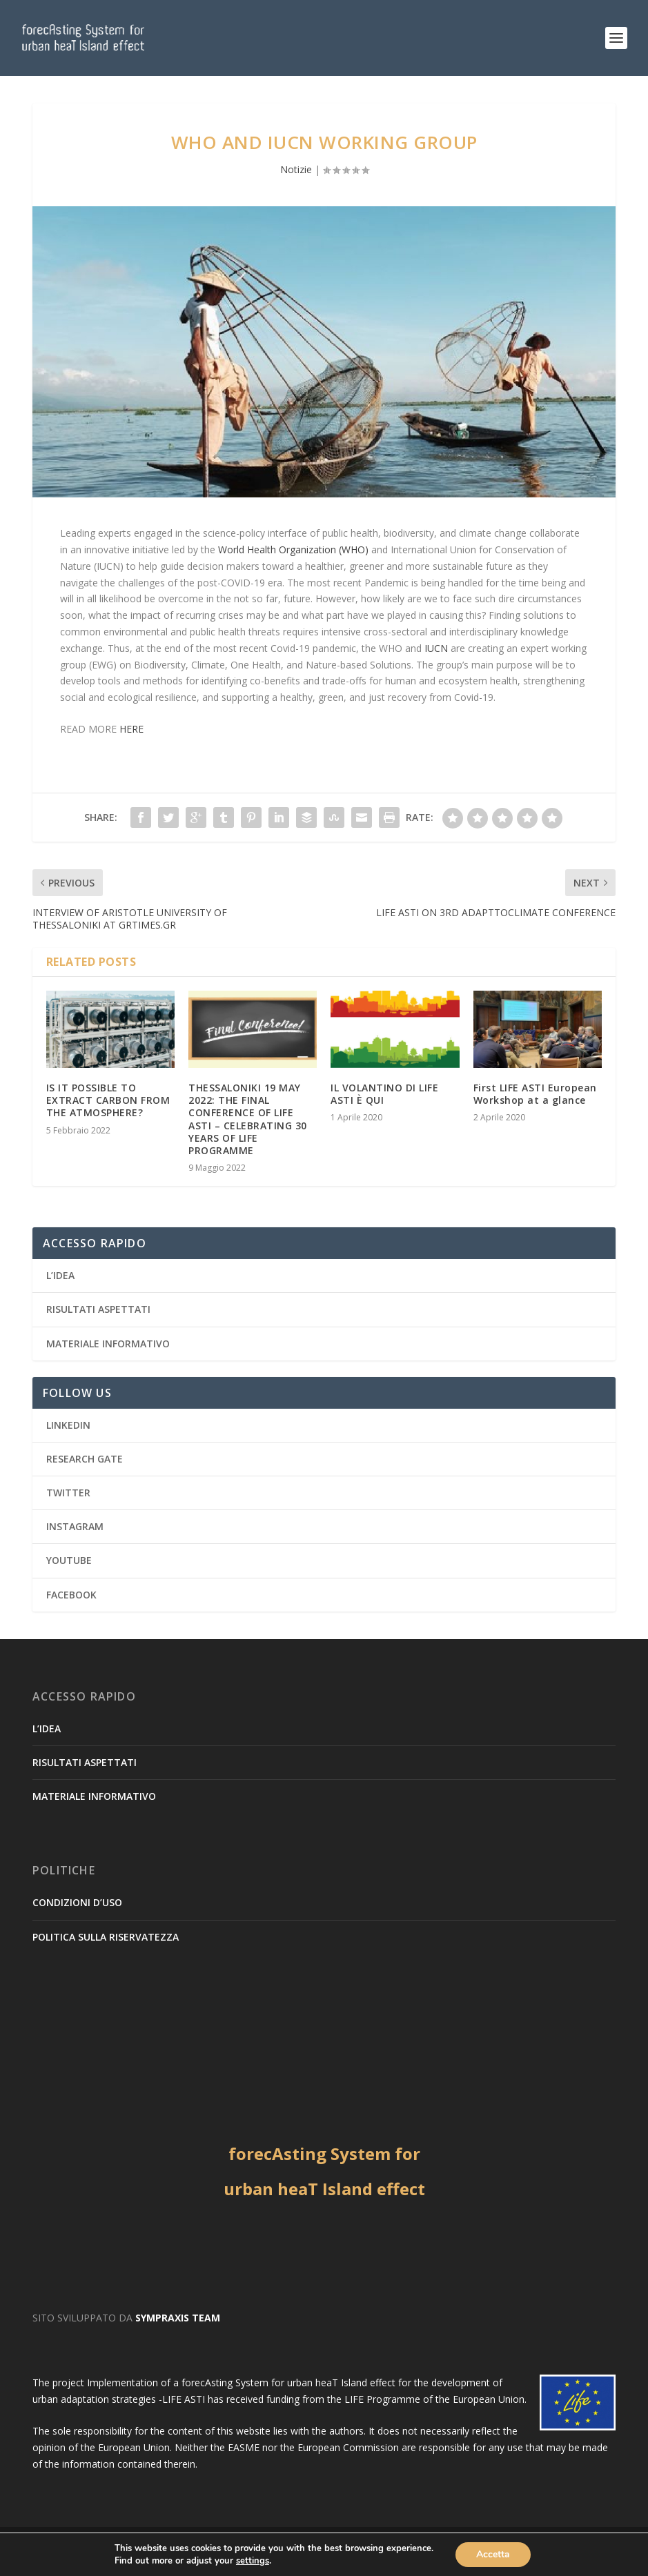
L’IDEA (60, 1275)
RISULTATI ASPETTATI (98, 1309)
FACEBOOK (71, 1594)
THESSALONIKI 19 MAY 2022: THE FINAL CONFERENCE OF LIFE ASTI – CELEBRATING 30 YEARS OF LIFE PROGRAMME (247, 1119)
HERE (131, 728)
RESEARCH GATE (84, 1458)
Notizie (296, 169)
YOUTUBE (69, 1560)
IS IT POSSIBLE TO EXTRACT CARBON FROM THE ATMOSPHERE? (108, 1100)
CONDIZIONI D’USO (77, 1902)
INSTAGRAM (75, 1526)
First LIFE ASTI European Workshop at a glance (535, 1094)
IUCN (436, 648)
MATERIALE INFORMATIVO (108, 1343)
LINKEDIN (68, 1424)
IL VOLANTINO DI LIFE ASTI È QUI (384, 1094)
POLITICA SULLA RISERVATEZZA (105, 1936)
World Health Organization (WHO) (293, 549)
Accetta (493, 2554)
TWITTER (68, 1492)
